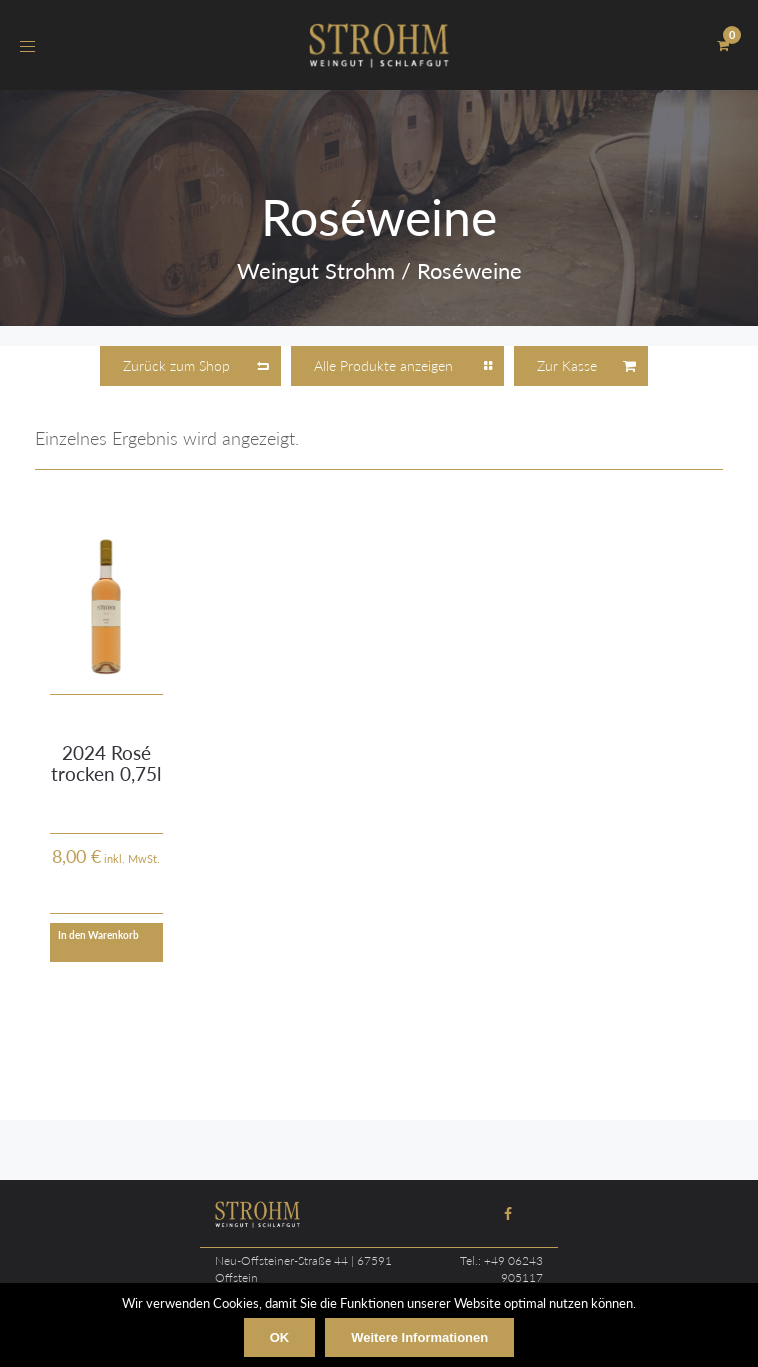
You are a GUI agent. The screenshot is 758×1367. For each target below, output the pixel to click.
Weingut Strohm (316, 270)
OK (280, 1337)
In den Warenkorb (98, 935)
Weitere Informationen (419, 1337)
